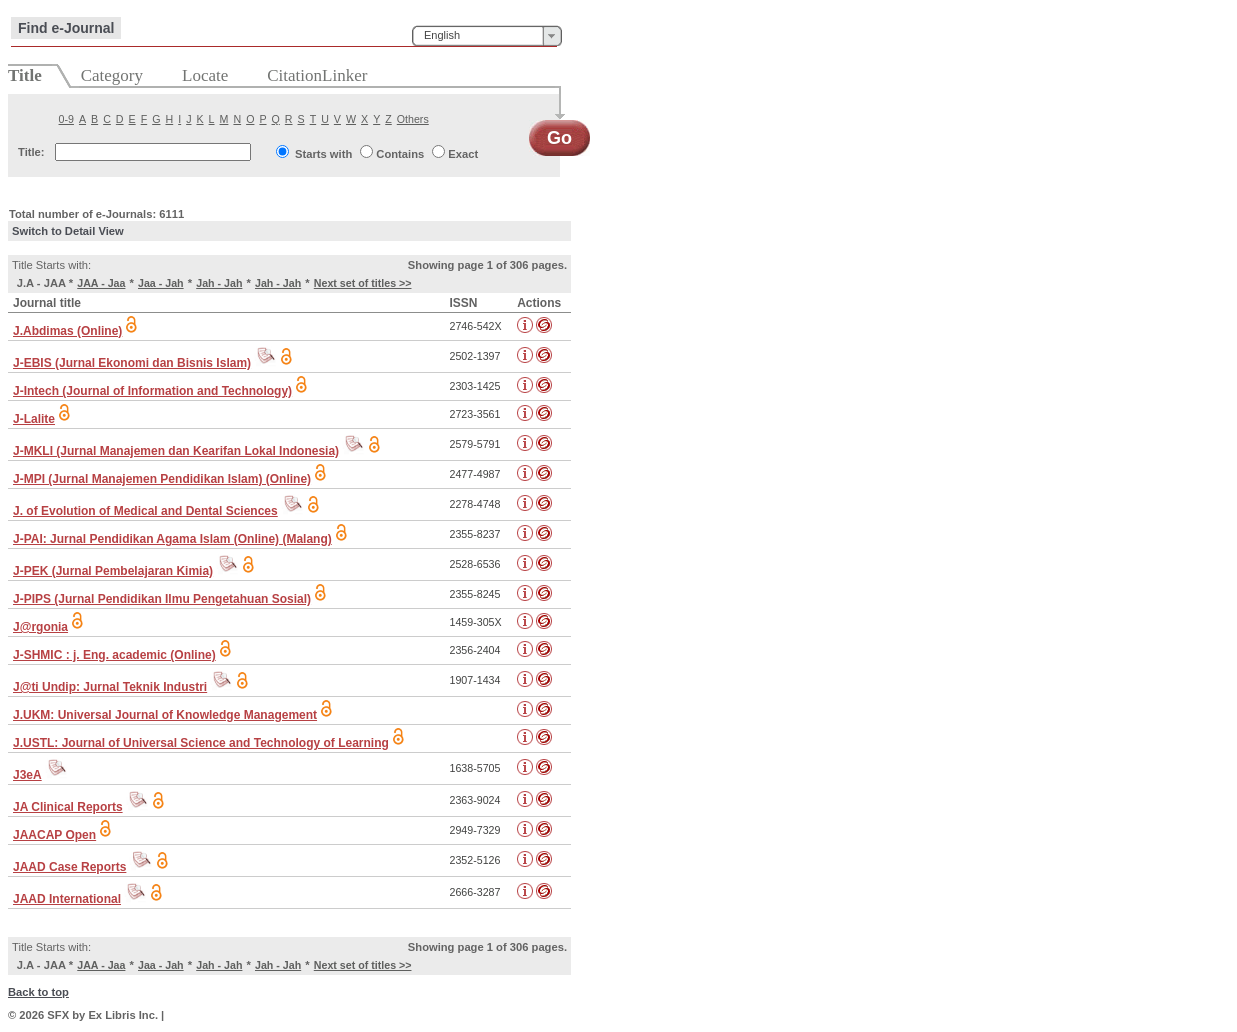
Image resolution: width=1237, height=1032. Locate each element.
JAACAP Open (54, 835)
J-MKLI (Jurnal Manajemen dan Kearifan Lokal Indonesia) (176, 451)
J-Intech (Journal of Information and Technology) (152, 391)
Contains (400, 154)
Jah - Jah (219, 283)
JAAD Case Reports (69, 867)
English (442, 35)
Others (413, 119)
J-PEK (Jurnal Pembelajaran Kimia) (113, 571)
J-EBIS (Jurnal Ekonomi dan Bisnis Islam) (132, 363)
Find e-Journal (66, 28)
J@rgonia (40, 627)
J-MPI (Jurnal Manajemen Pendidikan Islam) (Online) (162, 479)
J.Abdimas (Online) (67, 331)
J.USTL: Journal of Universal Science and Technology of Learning (201, 743)
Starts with (323, 154)
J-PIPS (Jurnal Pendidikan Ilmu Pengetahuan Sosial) (162, 599)
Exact (463, 154)
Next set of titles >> (363, 283)
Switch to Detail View (68, 231)
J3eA (27, 775)
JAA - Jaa (101, 283)
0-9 (66, 119)
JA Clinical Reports (68, 807)
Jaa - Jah (161, 283)
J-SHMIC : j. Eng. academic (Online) (114, 655)
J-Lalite (34, 419)
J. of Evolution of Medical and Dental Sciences (145, 511)
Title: (31, 152)
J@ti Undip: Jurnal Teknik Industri (110, 687)
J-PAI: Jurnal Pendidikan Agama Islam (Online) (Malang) (172, 539)
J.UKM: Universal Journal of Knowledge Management (165, 715)
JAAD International (67, 899)
